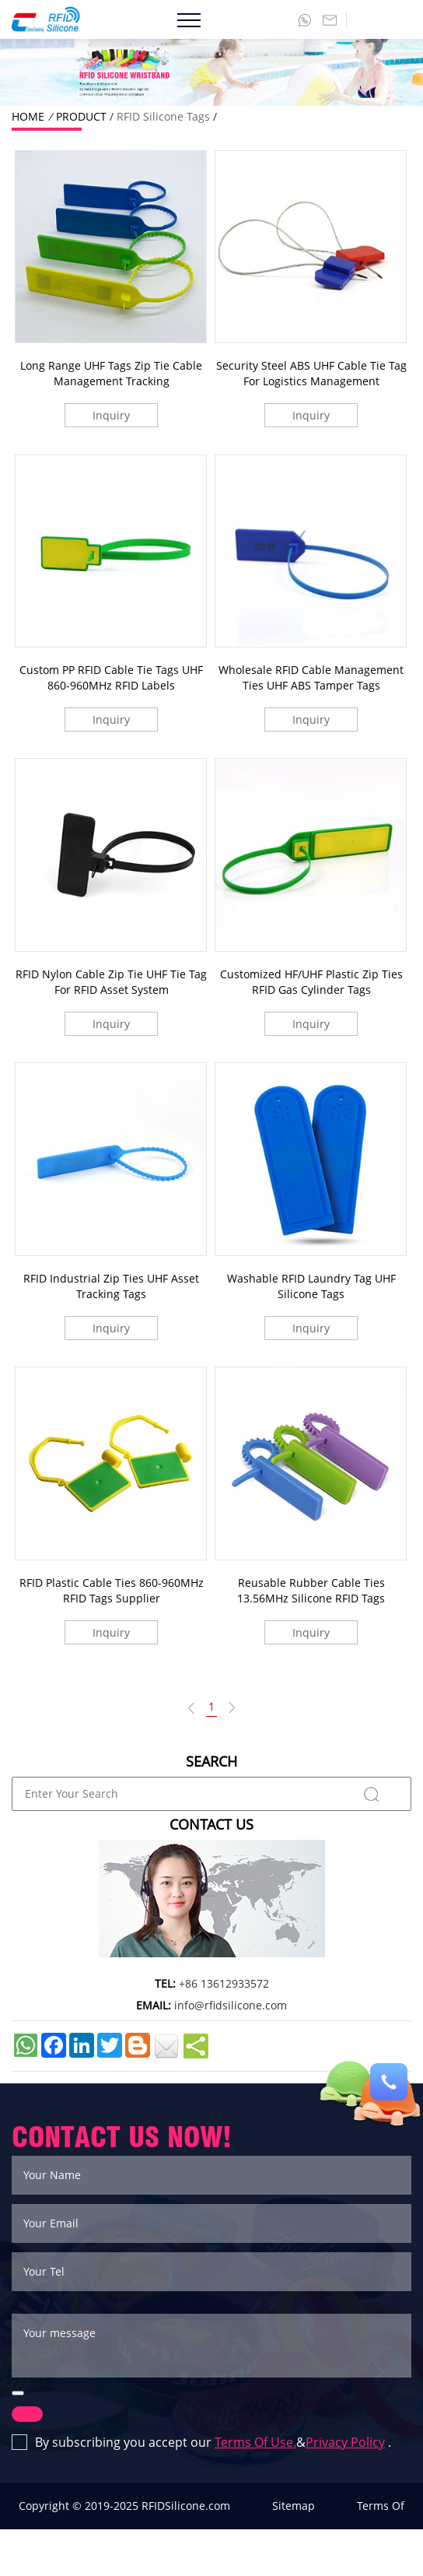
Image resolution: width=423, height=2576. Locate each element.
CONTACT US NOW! (122, 2136)
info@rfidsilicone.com (230, 2005)
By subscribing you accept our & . (201, 2442)
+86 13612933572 (224, 1983)
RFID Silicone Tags (163, 116)
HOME (28, 116)
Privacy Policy (345, 2442)
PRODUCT (81, 116)
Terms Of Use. (255, 2442)
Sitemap (293, 2505)
